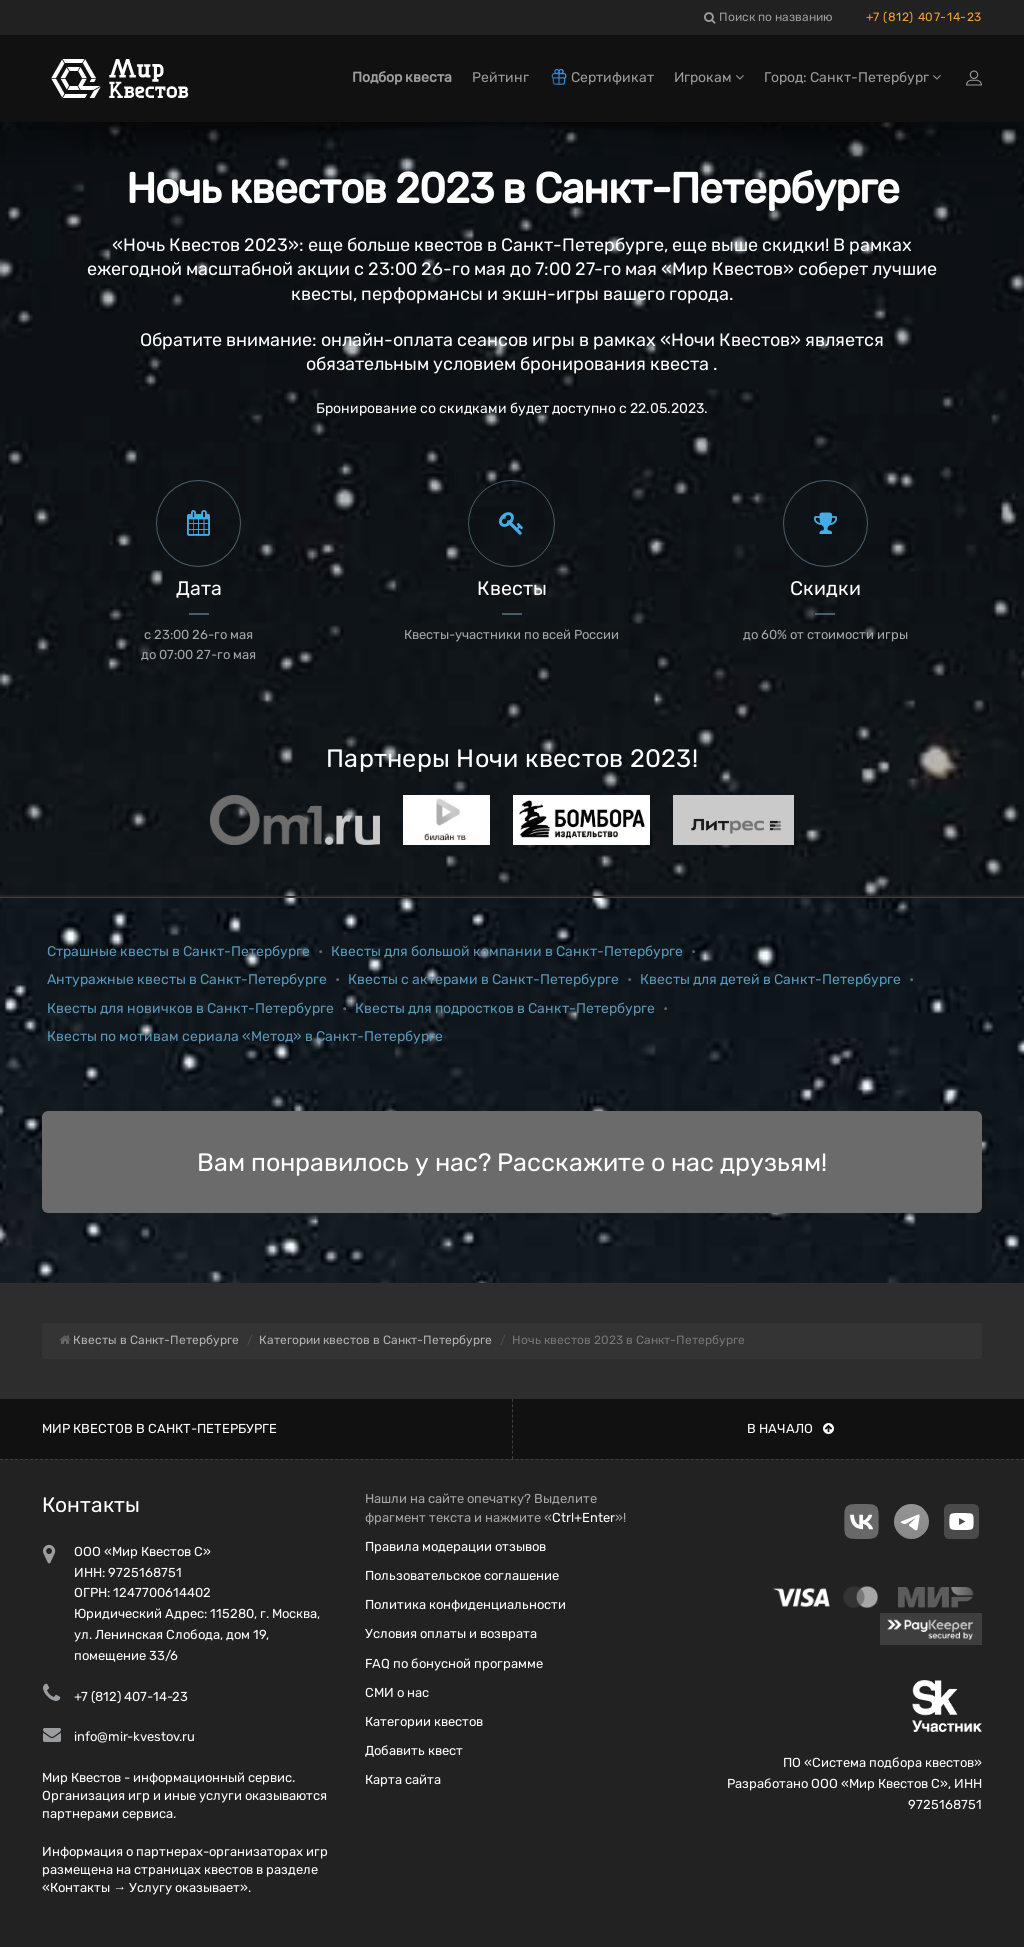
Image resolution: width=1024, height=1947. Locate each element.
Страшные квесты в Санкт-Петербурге (178, 951)
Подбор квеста (402, 77)
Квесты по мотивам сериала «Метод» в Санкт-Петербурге (245, 1036)
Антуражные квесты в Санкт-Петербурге (187, 979)
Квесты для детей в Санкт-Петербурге (770, 979)
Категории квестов (424, 1721)
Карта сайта (403, 1779)
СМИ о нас (397, 1692)
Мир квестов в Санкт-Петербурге (159, 1428)
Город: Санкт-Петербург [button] (852, 77)
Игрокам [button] (709, 77)
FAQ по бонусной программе (454, 1663)
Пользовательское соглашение (462, 1575)
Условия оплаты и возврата (451, 1633)
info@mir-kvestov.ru (134, 1736)
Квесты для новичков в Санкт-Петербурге (190, 1008)
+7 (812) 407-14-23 (924, 17)
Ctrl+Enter (583, 1517)
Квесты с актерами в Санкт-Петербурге (483, 979)
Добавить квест (414, 1750)
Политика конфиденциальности (465, 1604)
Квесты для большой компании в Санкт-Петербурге (507, 951)
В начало (790, 1428)
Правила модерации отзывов (455, 1546)
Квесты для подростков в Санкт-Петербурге (505, 1008)
